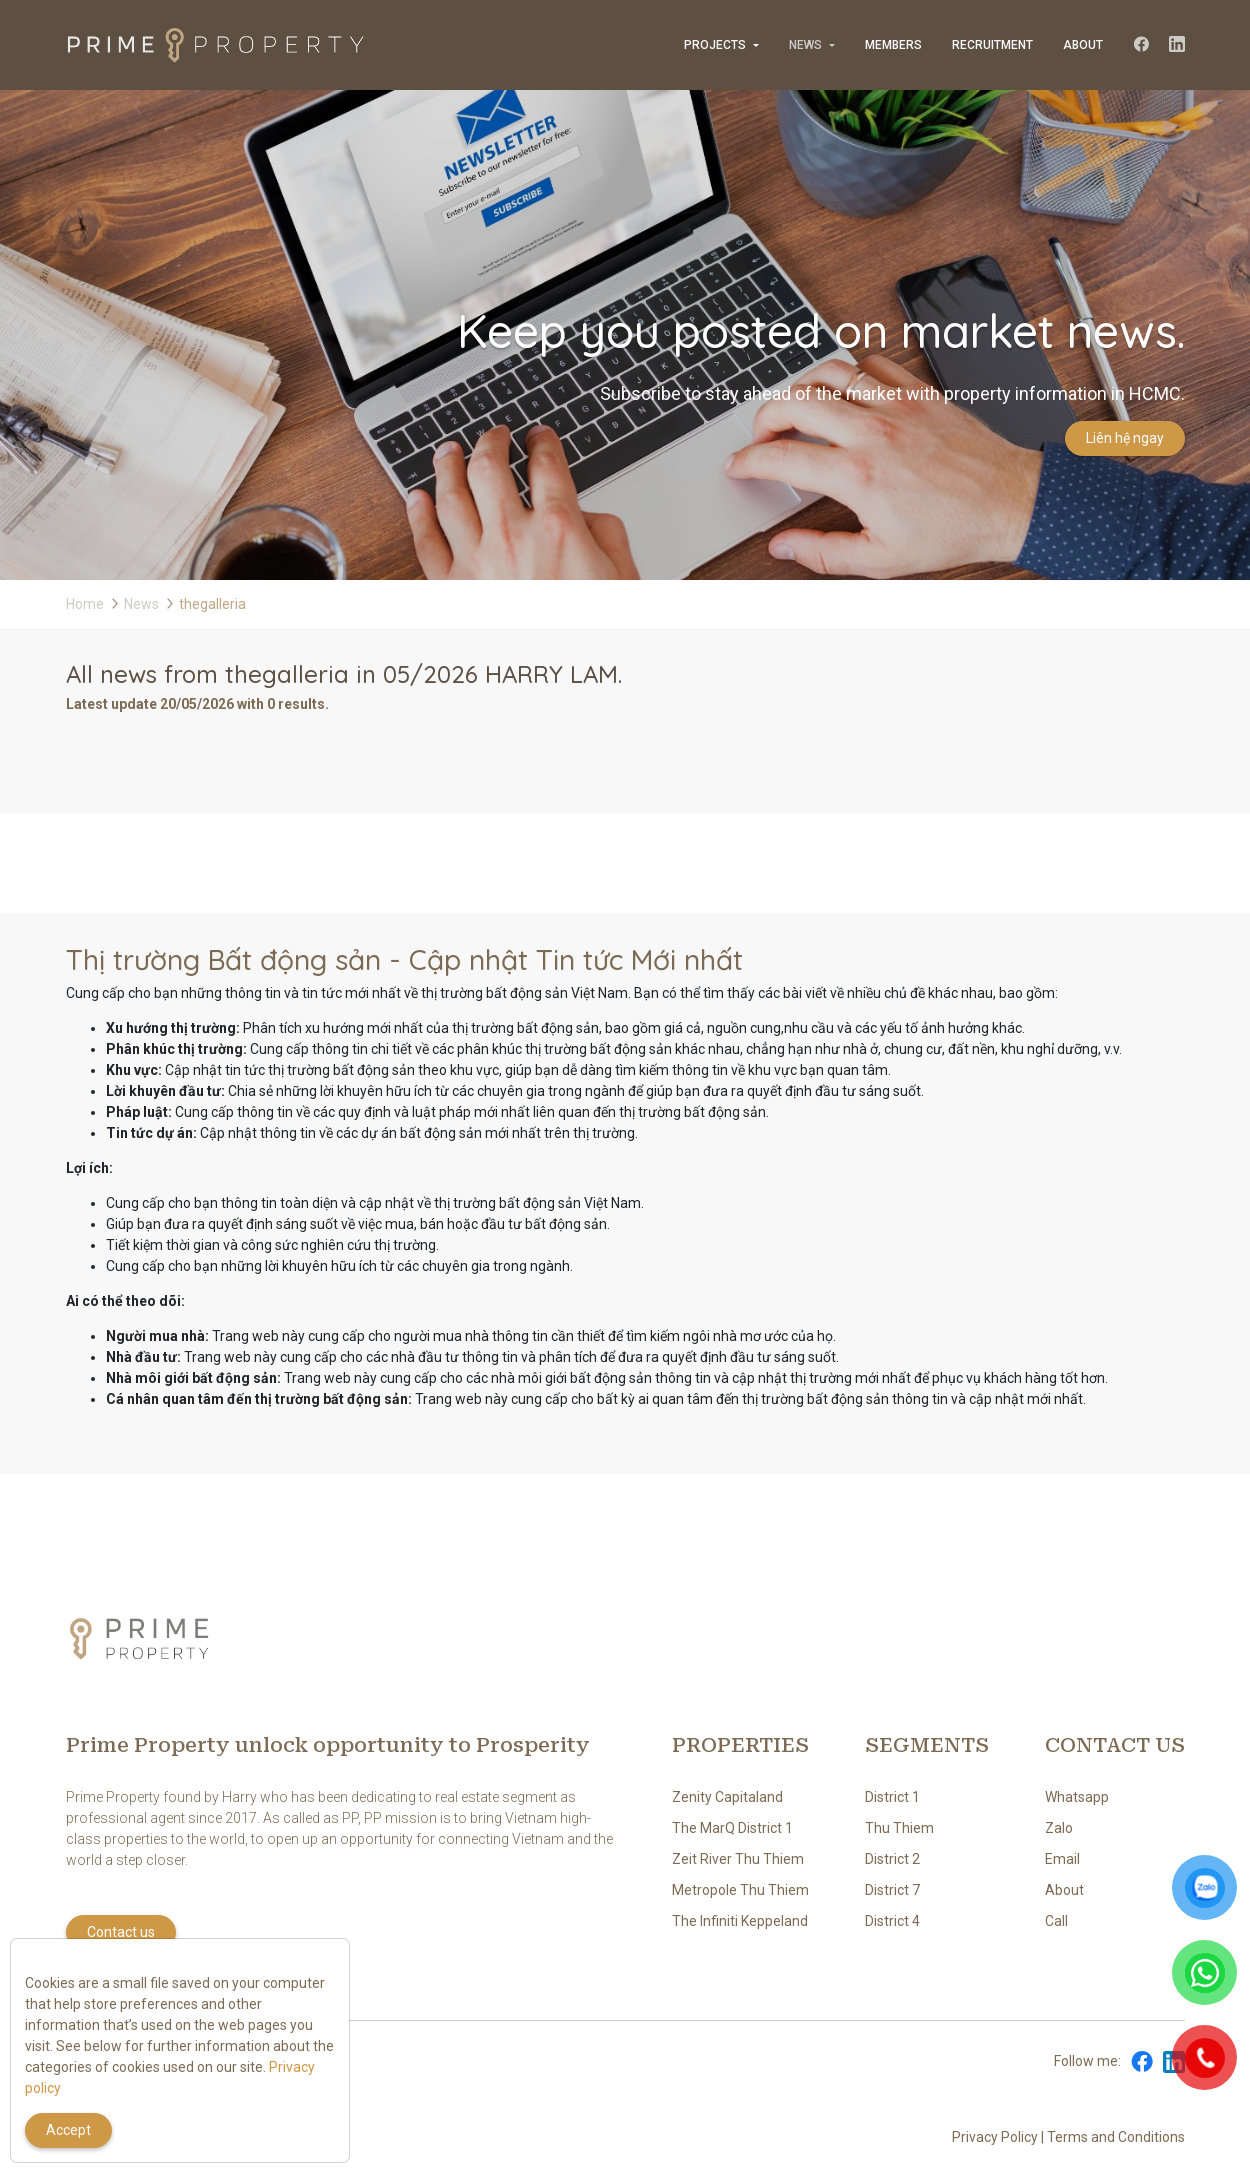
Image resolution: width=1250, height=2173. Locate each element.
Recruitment (992, 45)
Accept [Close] (68, 2130)
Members (893, 45)
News (805, 45)
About (1083, 45)
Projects (715, 45)
